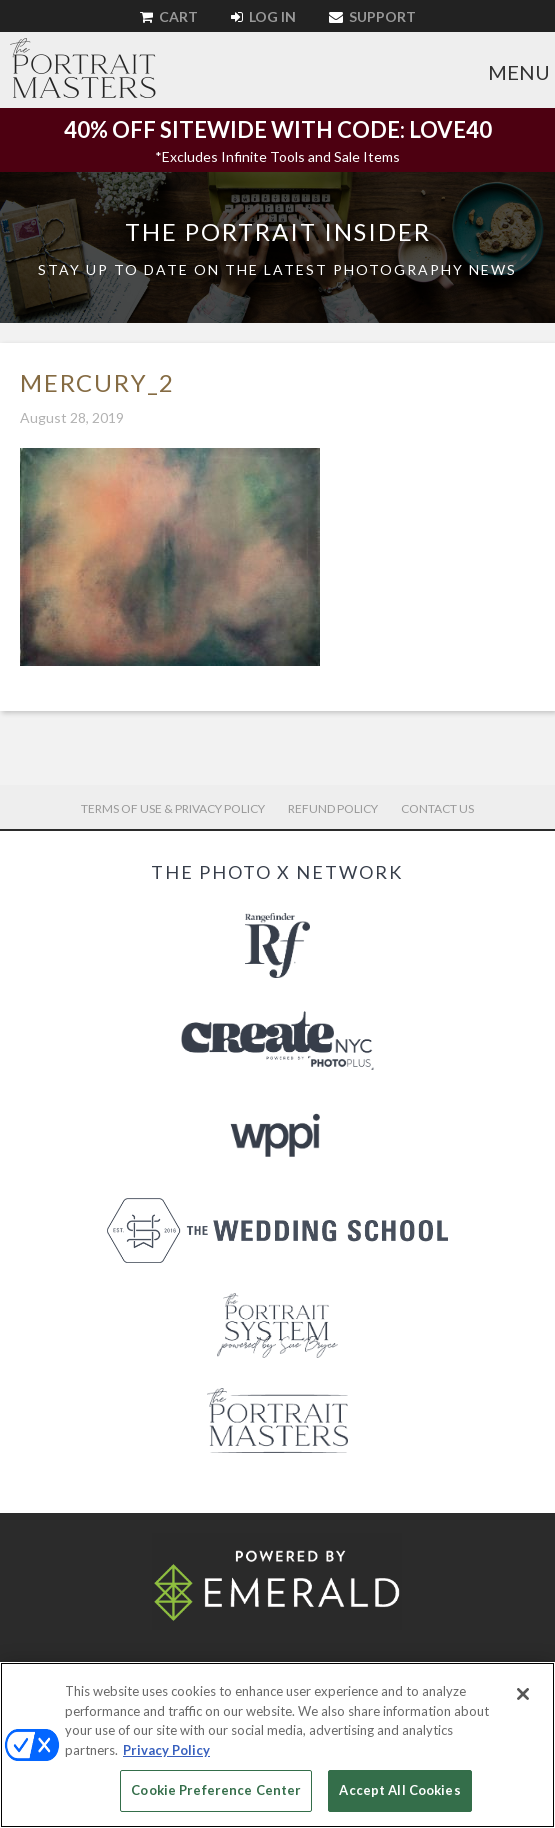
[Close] (523, 1694)
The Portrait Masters (83, 68)
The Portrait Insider (278, 231)
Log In (263, 16)
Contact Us (437, 808)
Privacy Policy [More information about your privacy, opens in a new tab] (166, 1750)
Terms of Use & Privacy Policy (173, 808)
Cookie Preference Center (216, 1790)
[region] (277, 1745)
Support (372, 16)
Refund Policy (333, 808)
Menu (519, 72)
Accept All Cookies (399, 1790)
